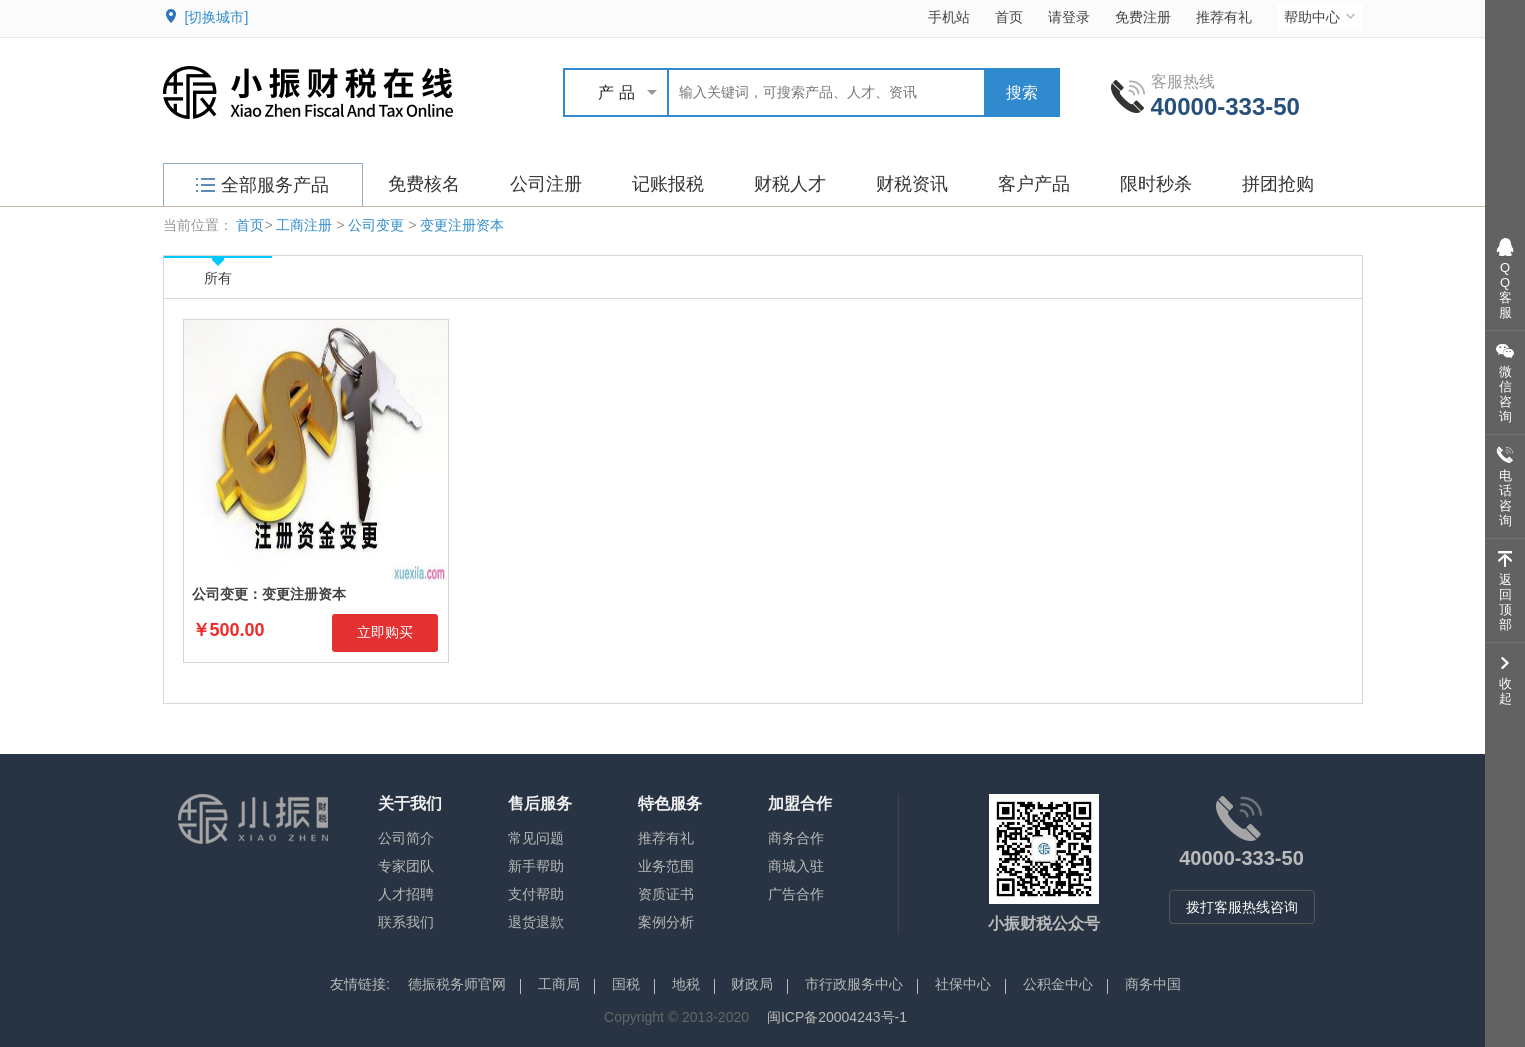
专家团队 (406, 866)
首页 (1009, 17)
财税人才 (790, 184)
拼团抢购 (1278, 184)
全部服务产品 (262, 185)
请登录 (1069, 17)
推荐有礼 (1224, 17)
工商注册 (304, 225)
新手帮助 (536, 866)
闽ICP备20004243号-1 (837, 1017)
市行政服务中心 (854, 984)
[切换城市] (217, 17)
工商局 (559, 984)
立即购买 (385, 632)
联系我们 (406, 922)
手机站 (949, 17)
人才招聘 (406, 894)
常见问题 (536, 838)
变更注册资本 (462, 225)
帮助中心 (1321, 16)
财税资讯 (912, 184)
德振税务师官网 (457, 984)
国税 (626, 984)
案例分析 (666, 922)
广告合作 (796, 894)
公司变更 (376, 225)
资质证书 (666, 894)
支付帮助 (536, 894)
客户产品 (1034, 184)
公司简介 (406, 838)
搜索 (1022, 92)
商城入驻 (796, 866)
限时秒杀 (1156, 184)
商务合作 (796, 838)
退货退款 (536, 922)
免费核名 (424, 184)
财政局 (752, 984)
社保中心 (963, 984)
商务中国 (1153, 984)
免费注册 (1143, 17)
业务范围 (666, 866)
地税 (686, 984)
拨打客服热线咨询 (1242, 907)
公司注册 (546, 184)
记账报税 (668, 184)
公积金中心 (1058, 984)
